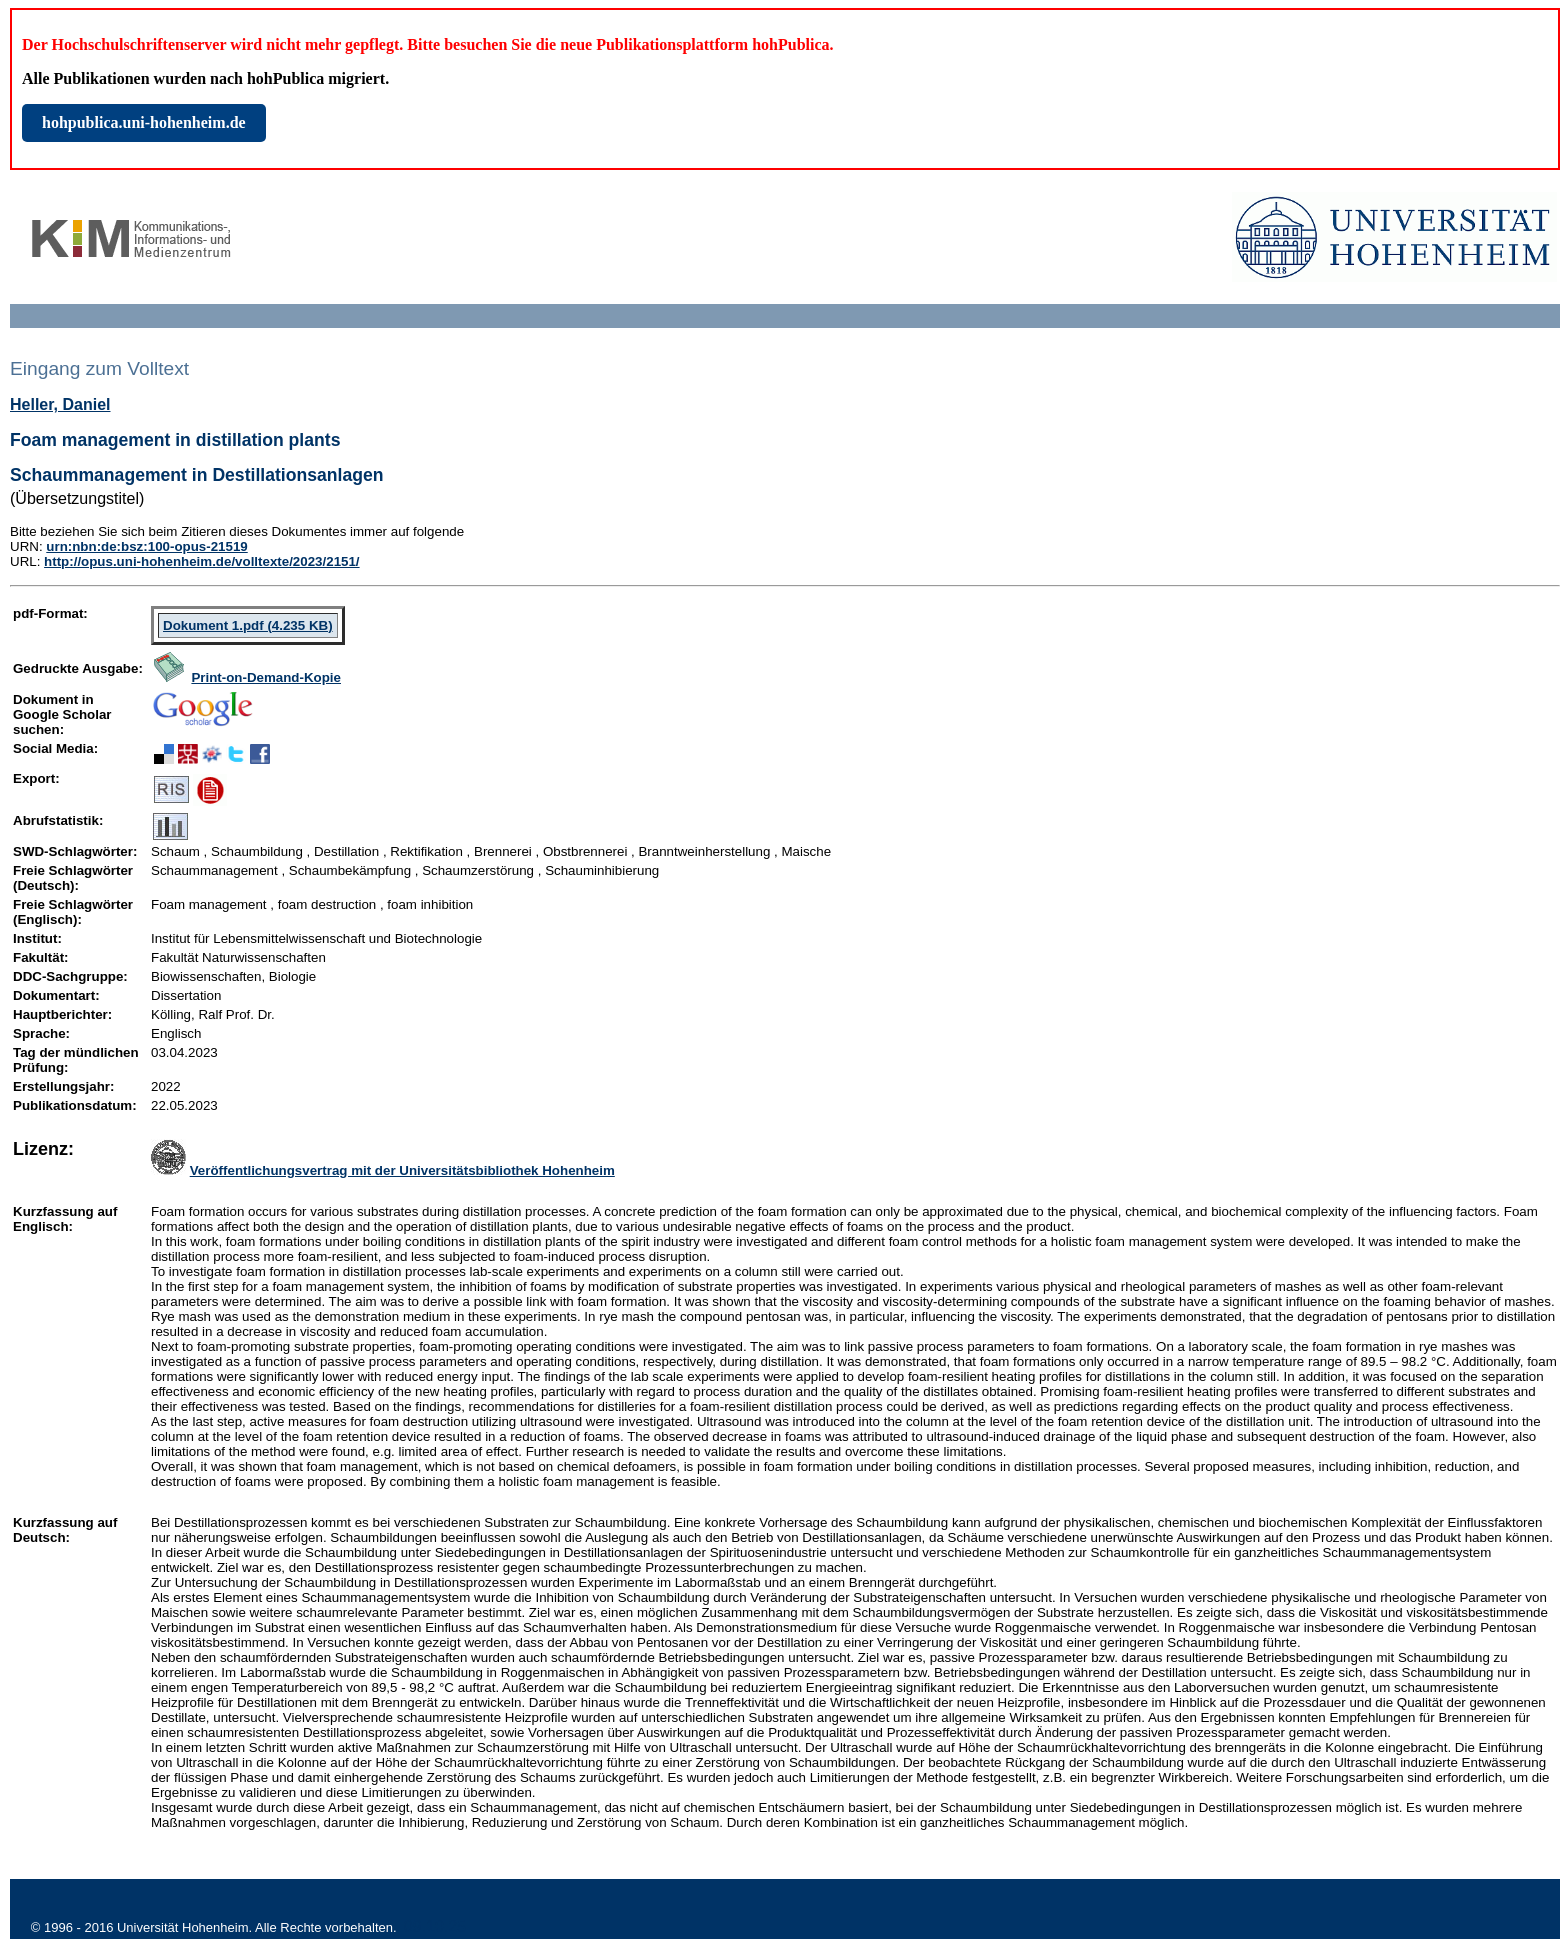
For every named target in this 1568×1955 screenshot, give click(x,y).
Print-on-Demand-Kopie (266, 677)
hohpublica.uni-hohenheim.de (144, 122)
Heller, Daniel (60, 404)
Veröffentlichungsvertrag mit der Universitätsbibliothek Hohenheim (402, 1170)
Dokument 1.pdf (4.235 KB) (248, 625)
